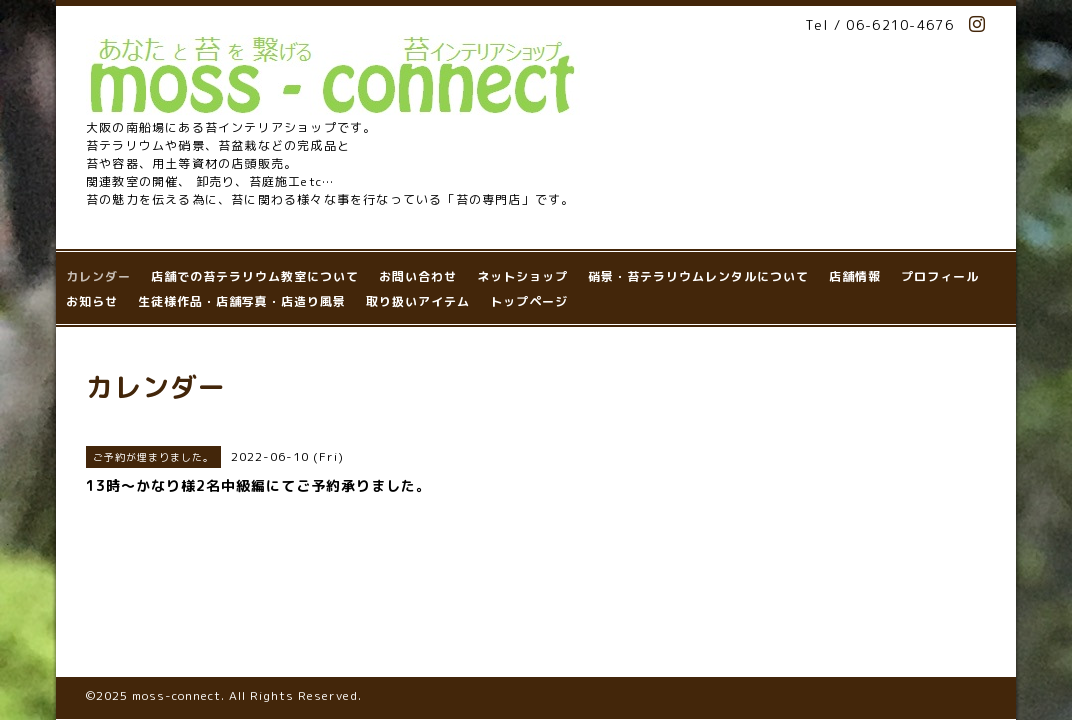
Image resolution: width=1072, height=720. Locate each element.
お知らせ (92, 301)
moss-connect (176, 611)
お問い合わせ (418, 276)
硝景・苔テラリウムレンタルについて (698, 276)
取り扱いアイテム (418, 301)
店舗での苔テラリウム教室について (255, 276)
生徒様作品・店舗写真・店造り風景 (242, 301)
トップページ (529, 301)
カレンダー (98, 276)
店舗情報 (855, 276)
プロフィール (940, 276)
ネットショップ (522, 276)
